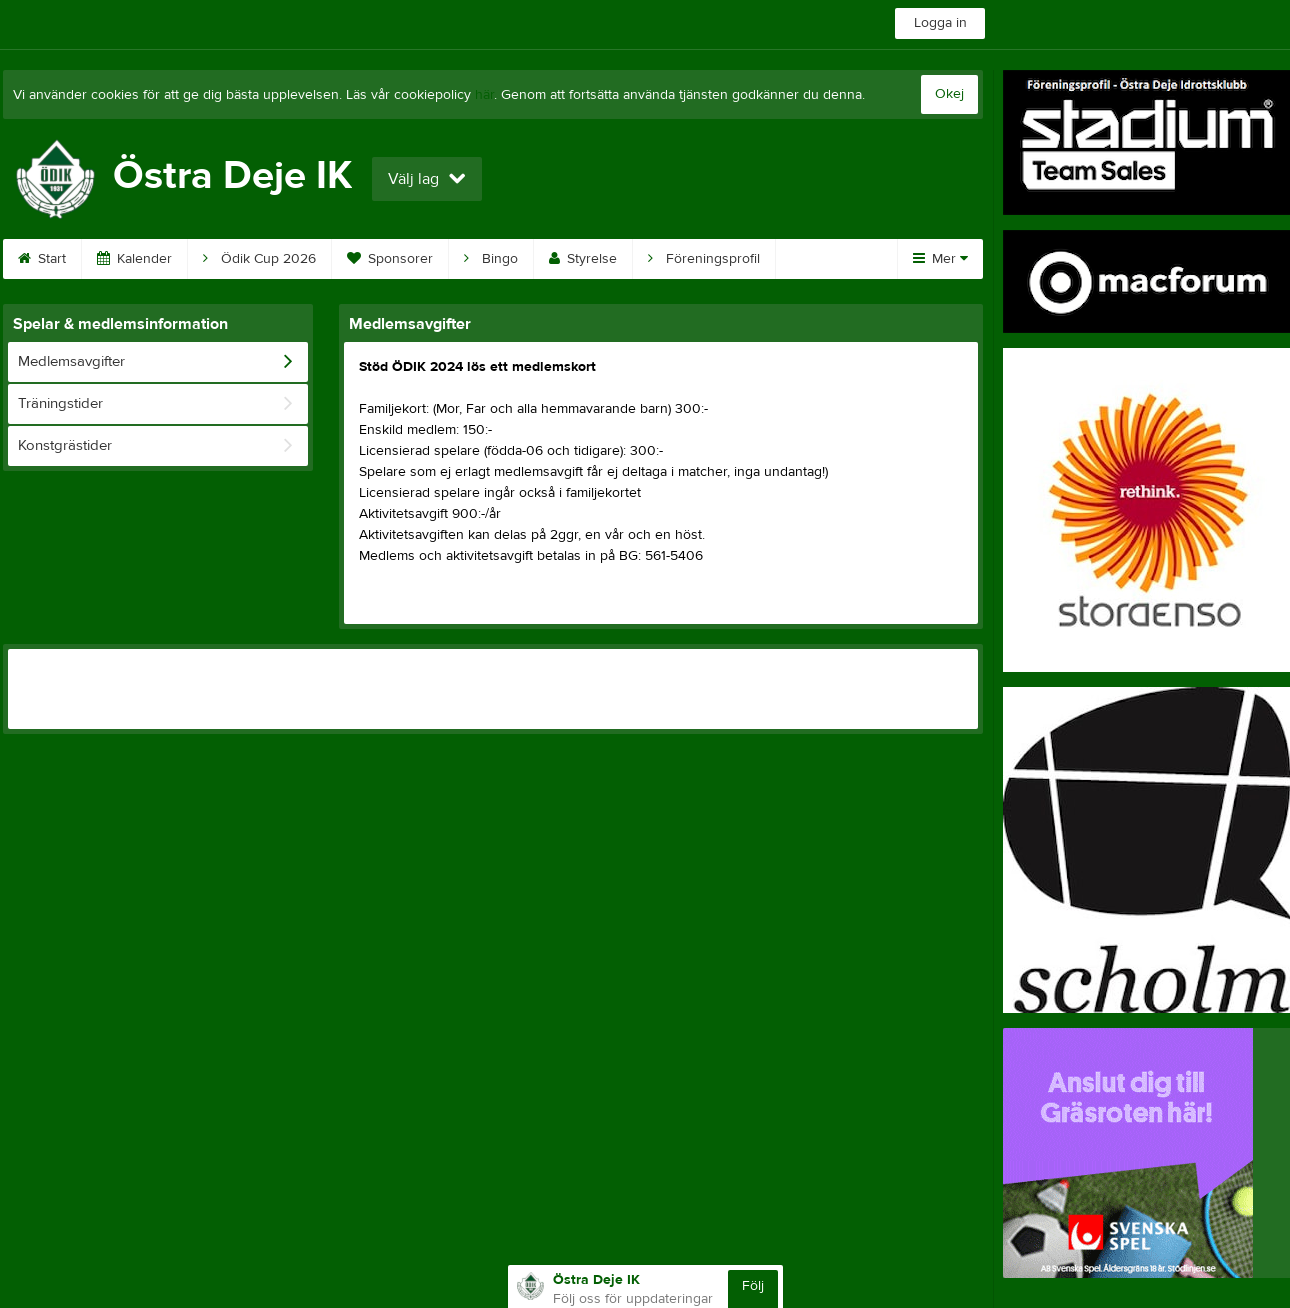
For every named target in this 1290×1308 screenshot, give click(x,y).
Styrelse (583, 259)
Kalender (134, 259)
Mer (940, 259)
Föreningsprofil (704, 259)
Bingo (491, 259)
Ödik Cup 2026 (259, 259)
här (484, 95)
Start (42, 259)
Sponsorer (390, 259)
